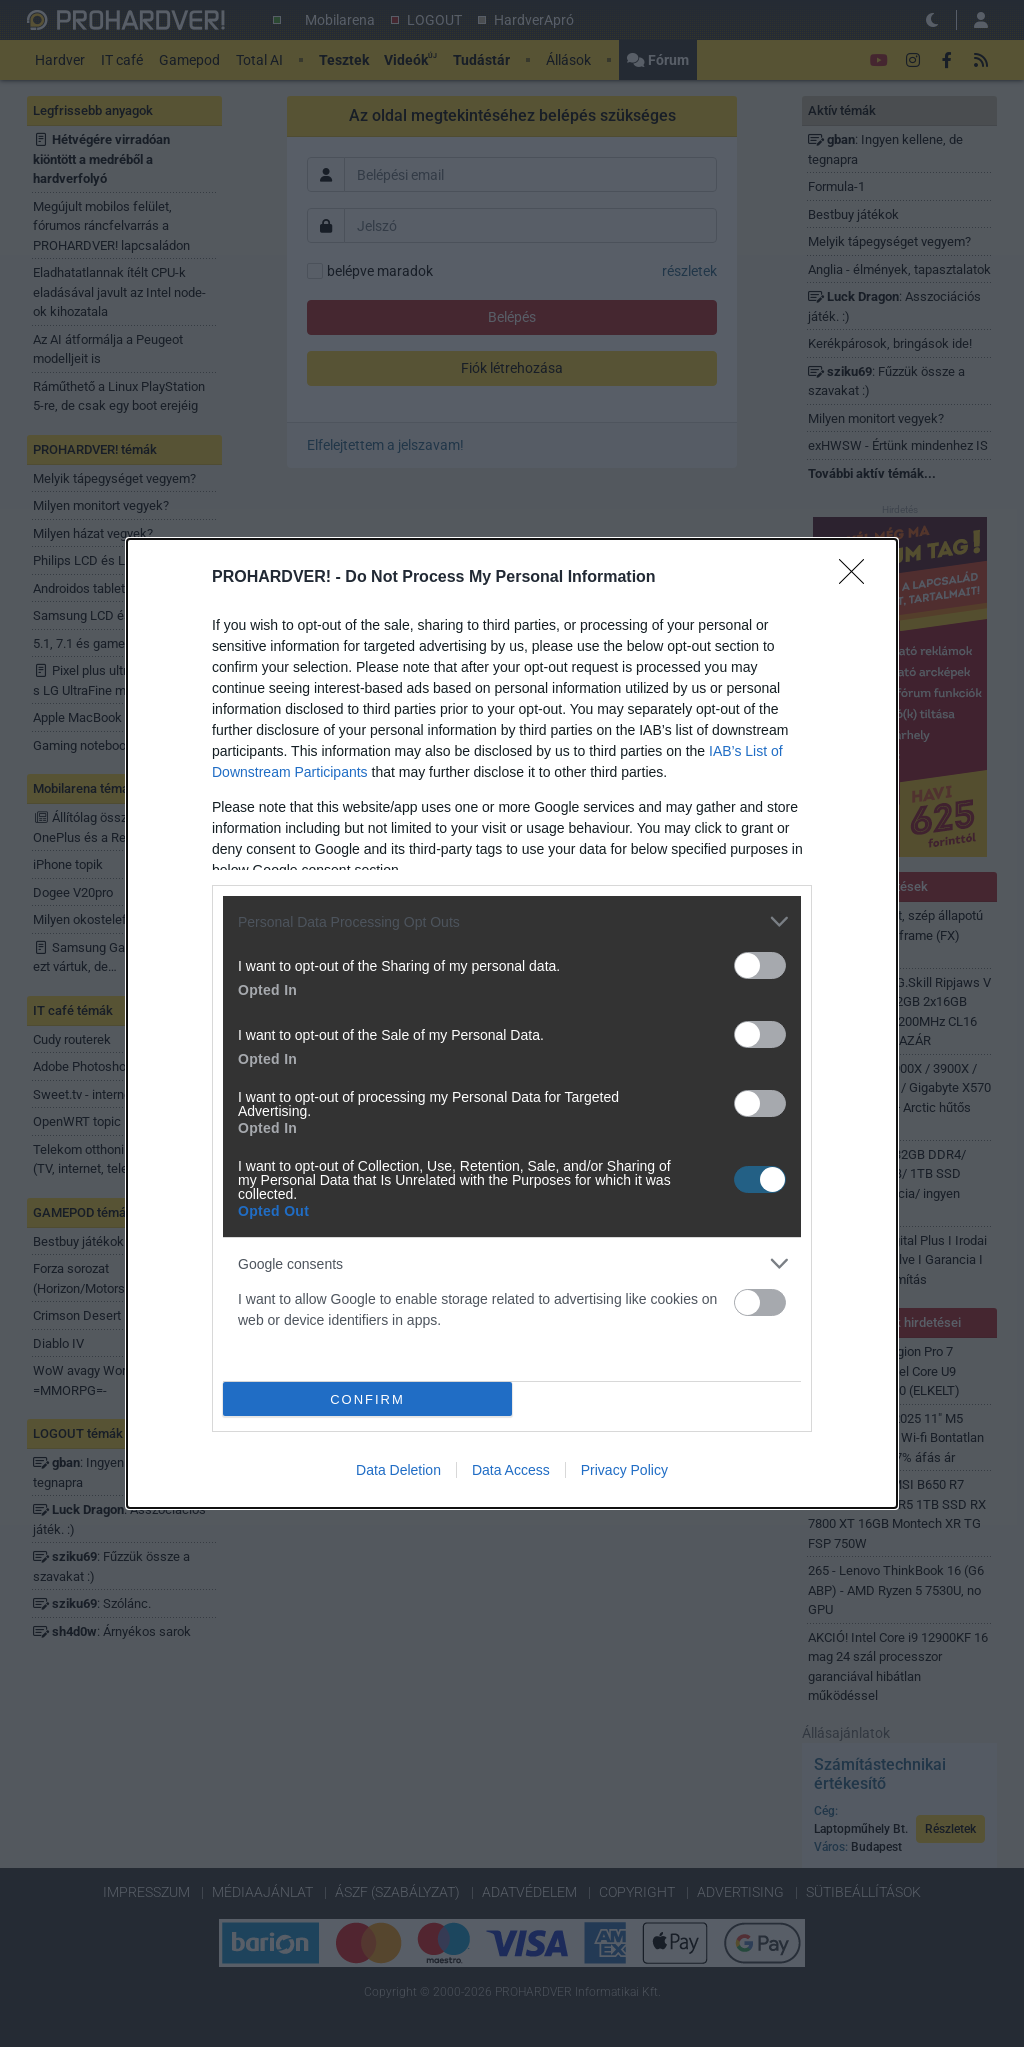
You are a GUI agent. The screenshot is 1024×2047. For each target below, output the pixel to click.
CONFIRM (367, 1399)
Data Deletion (398, 1470)
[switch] (760, 965)
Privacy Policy (624, 1470)
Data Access (511, 1470)
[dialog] (512, 1023)
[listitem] (512, 921)
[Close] (858, 578)
